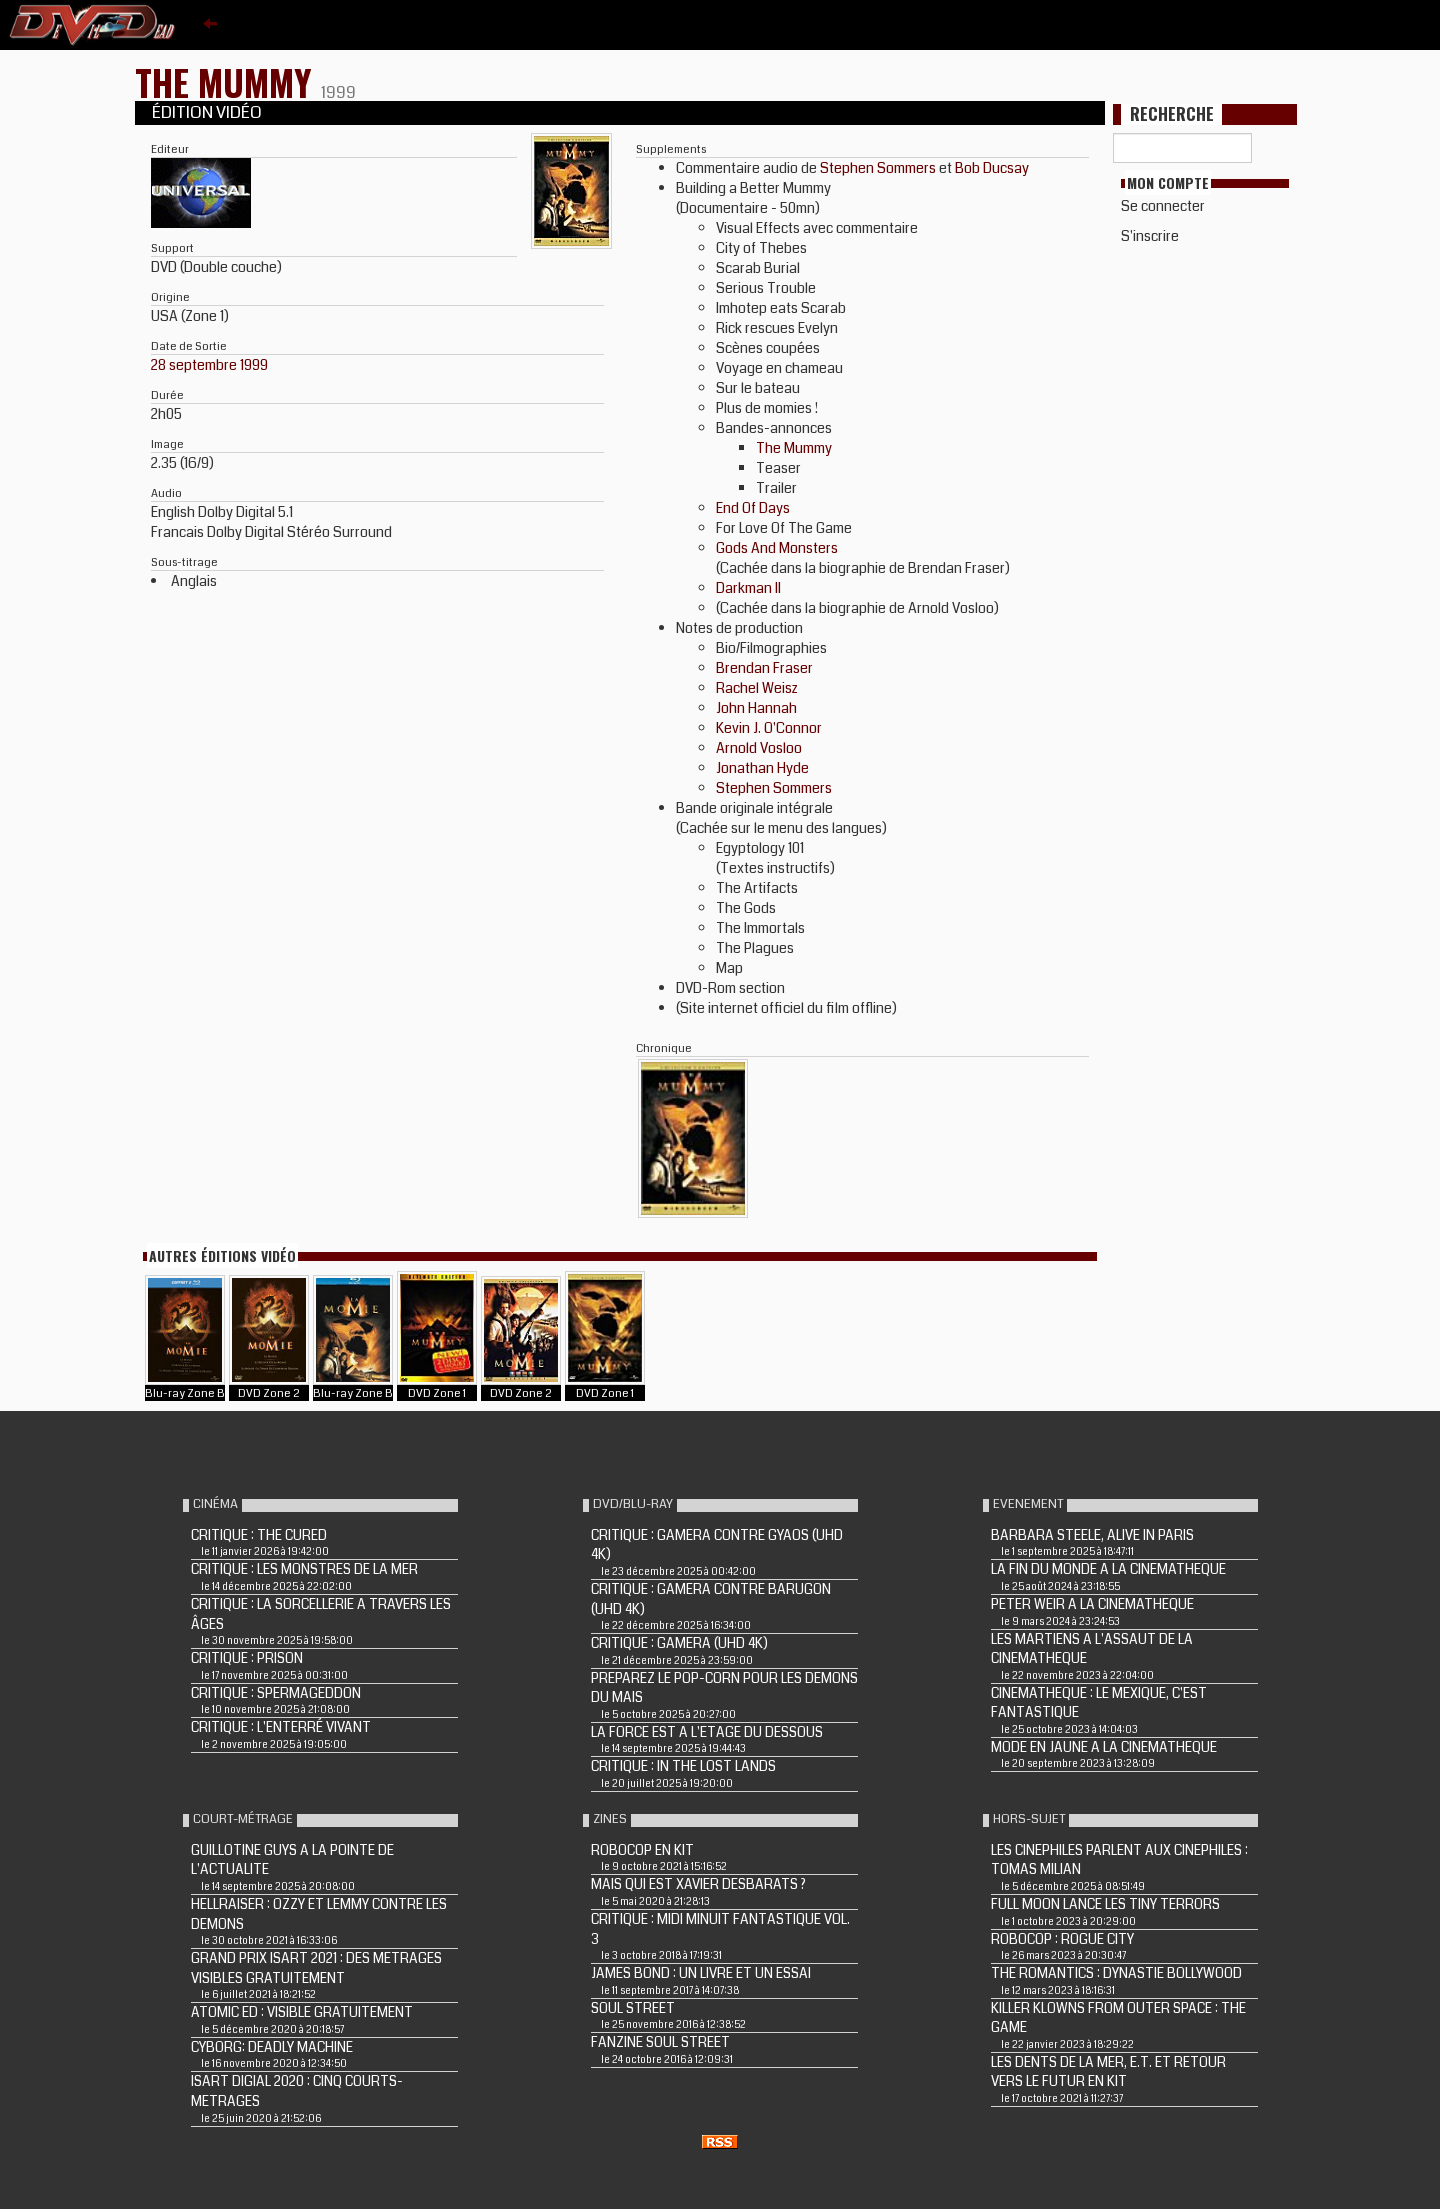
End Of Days (753, 508)
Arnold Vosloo (759, 748)
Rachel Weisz (757, 688)
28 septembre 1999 (209, 365)
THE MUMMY (228, 81)
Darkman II (748, 588)
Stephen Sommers (878, 168)
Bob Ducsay (992, 168)
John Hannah (756, 708)
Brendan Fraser (764, 668)
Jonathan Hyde (762, 768)
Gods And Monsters (777, 548)
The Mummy (794, 448)
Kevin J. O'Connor (769, 728)
